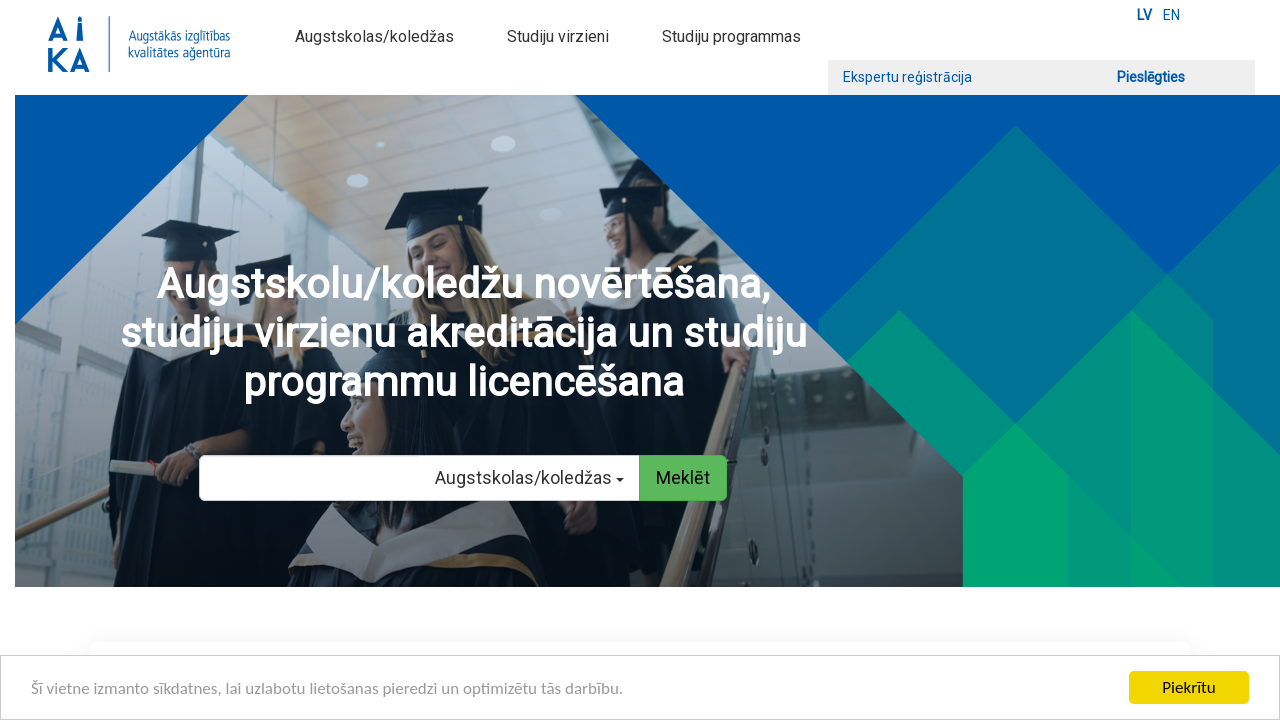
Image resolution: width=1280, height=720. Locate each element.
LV (1144, 15)
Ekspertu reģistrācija (907, 77)
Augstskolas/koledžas (374, 36)
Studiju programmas (731, 36)
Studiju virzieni (558, 36)
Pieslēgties (1151, 77)
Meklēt (683, 477)
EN (1171, 15)
